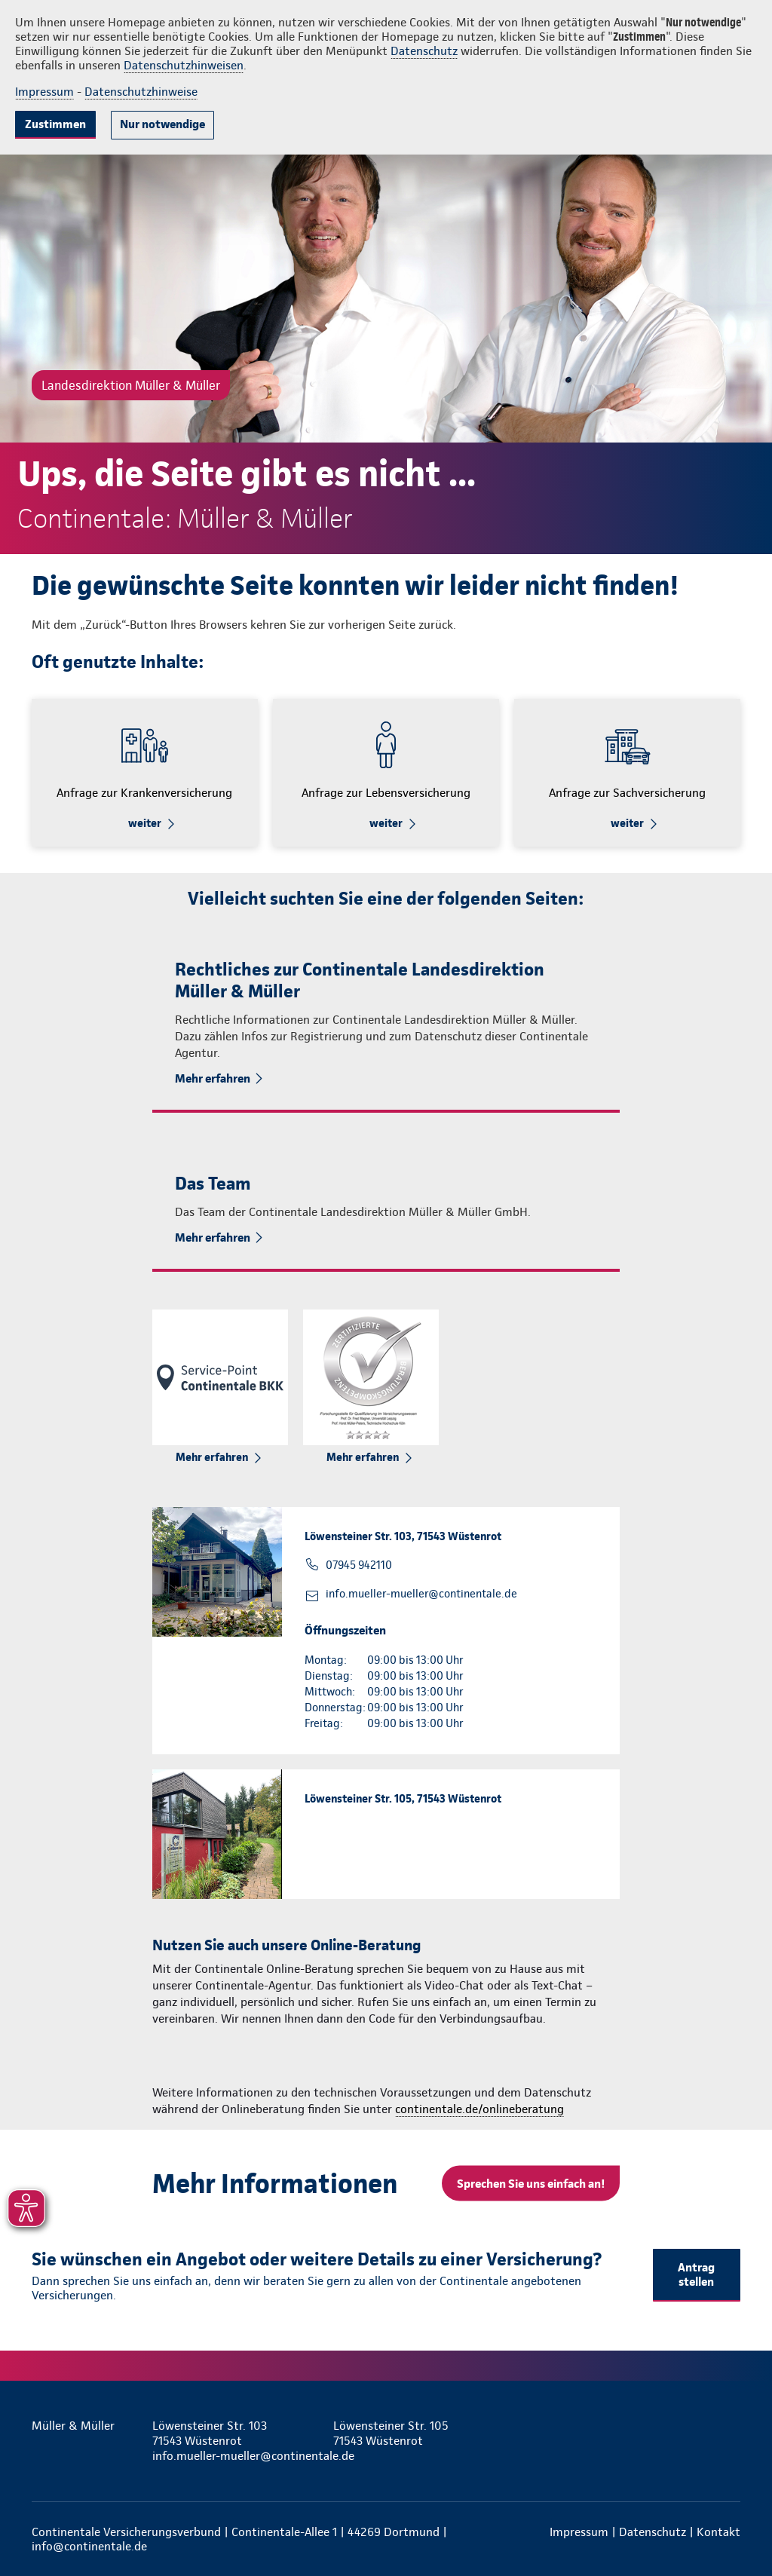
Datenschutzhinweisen (184, 65)
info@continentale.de (89, 2546)
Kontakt (718, 2532)
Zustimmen (55, 124)
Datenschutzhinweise (141, 91)
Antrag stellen (696, 2274)
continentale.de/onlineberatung (479, 2109)
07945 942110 (359, 1565)
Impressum (44, 91)
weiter (144, 823)
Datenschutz (424, 51)
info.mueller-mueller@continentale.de (421, 1593)
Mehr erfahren (212, 1078)
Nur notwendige (162, 124)
